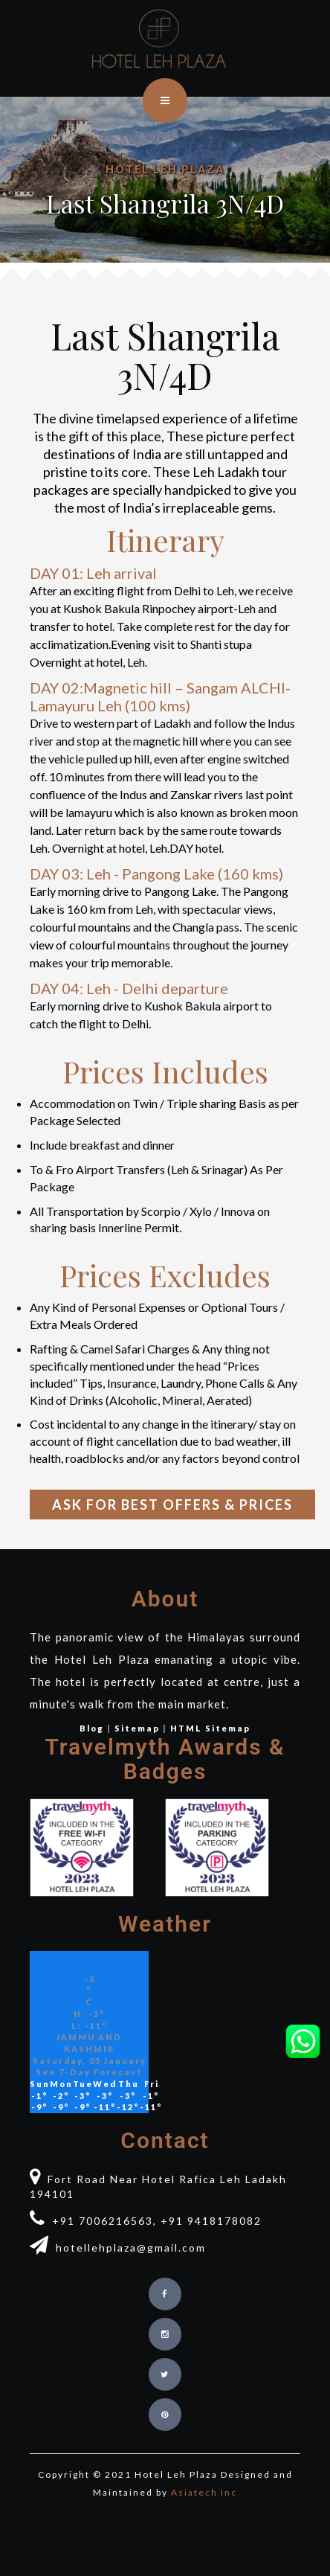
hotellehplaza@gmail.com (118, 2247)
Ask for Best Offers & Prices (172, 1504)
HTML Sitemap (210, 1728)
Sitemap (137, 1728)
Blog (92, 1728)
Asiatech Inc (204, 2492)
